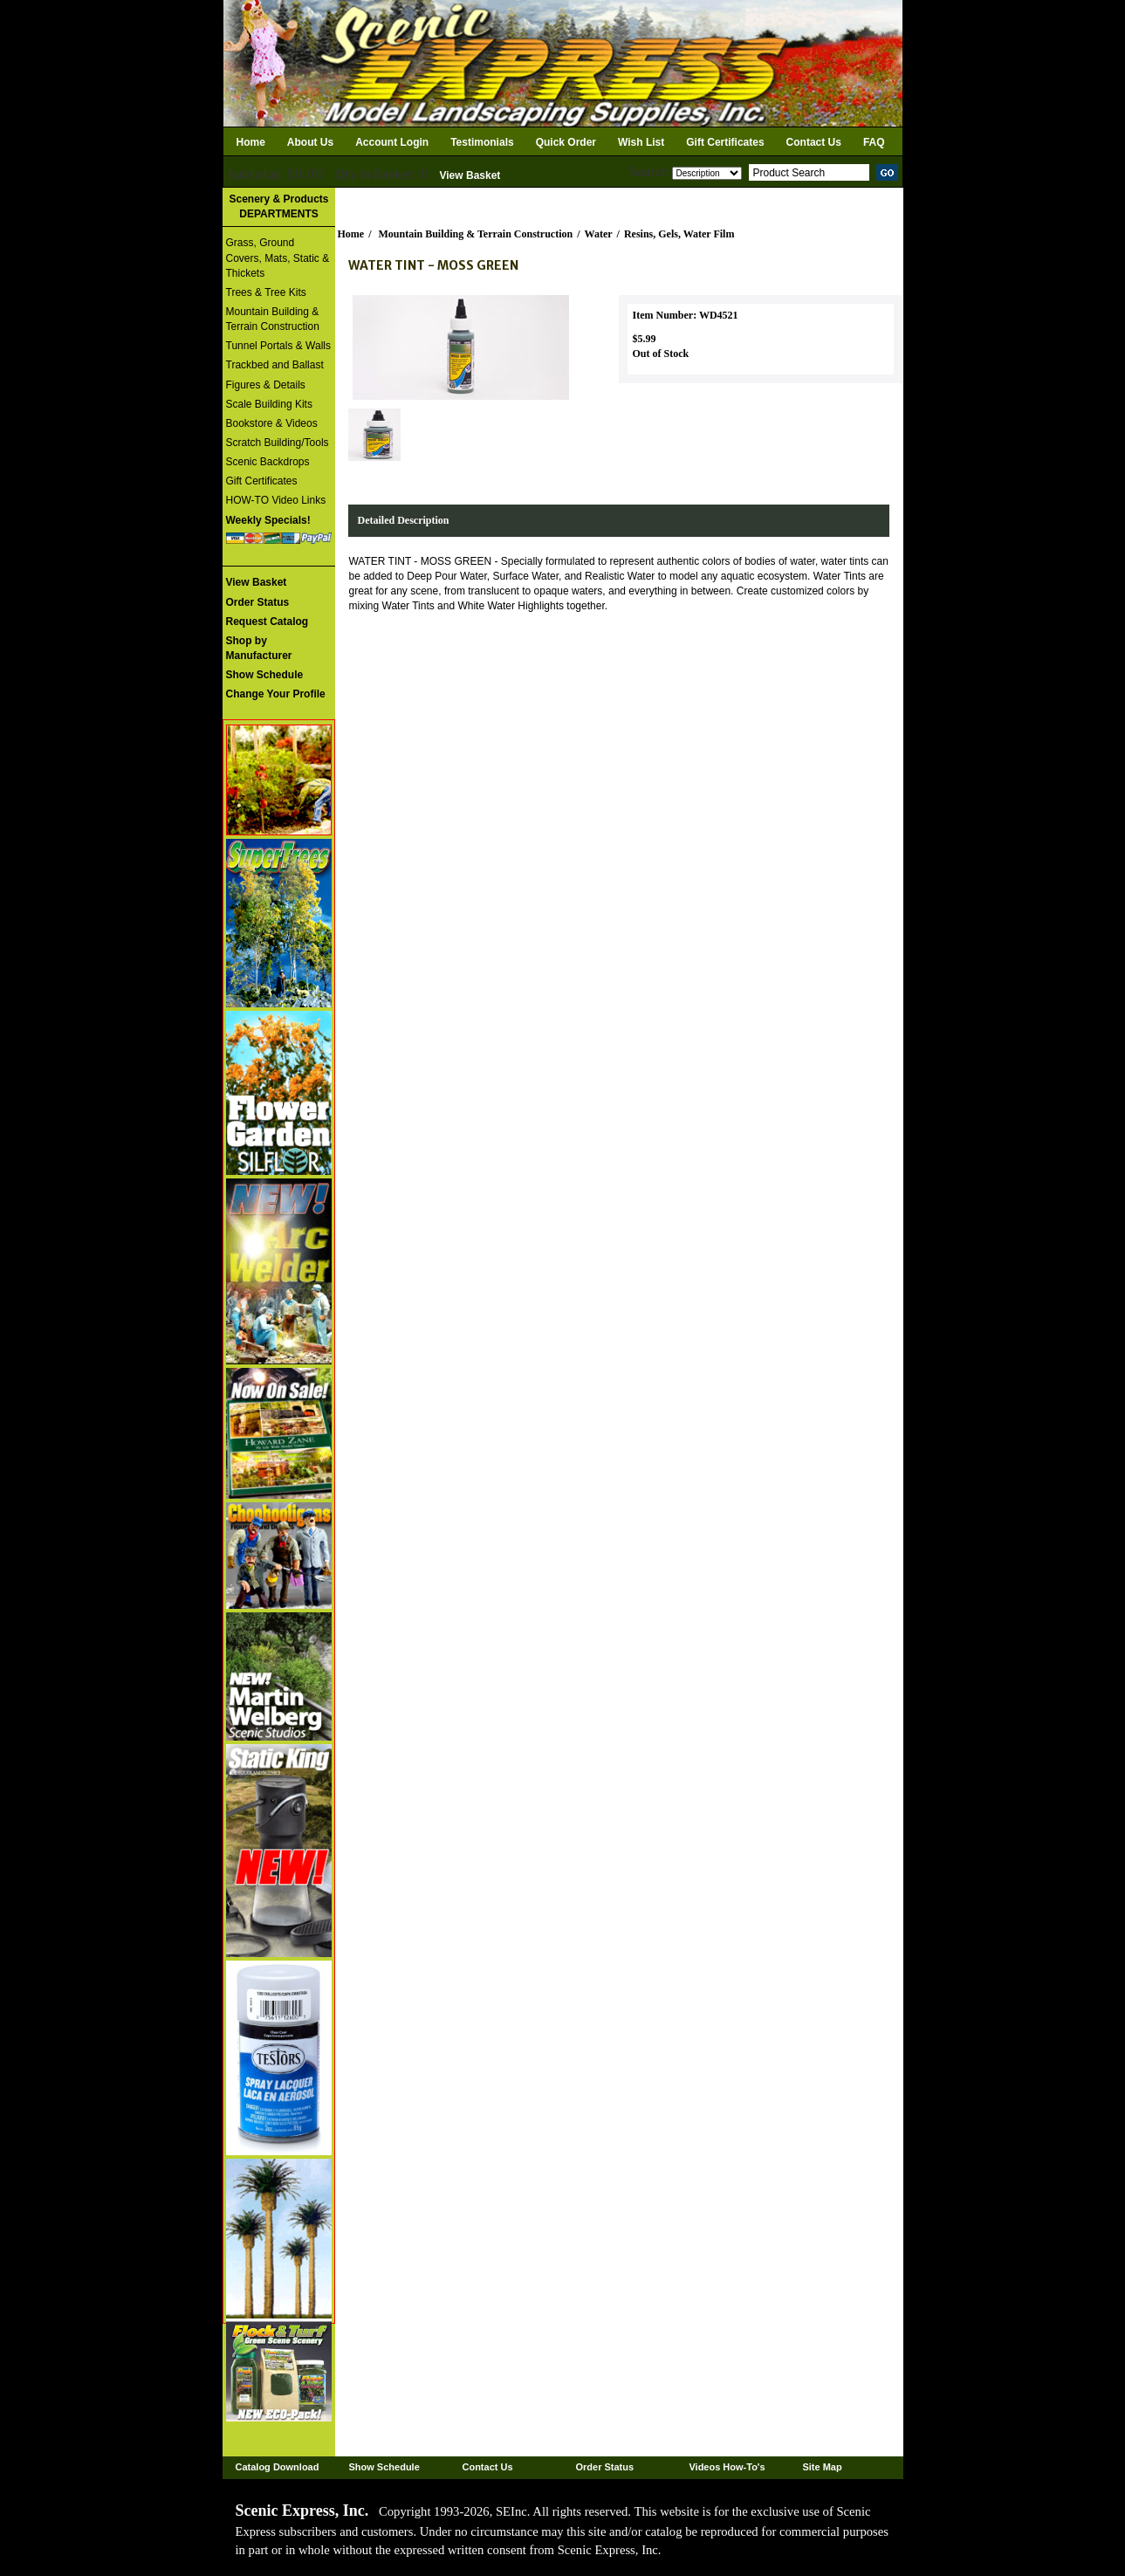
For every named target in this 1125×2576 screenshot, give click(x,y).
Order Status (604, 2467)
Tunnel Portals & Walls (279, 346)
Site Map (821, 2467)
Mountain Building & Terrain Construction (272, 319)
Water (599, 234)
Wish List (641, 142)
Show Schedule (383, 2467)
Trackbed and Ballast (275, 365)
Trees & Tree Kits (266, 292)
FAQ (874, 142)
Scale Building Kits (269, 404)
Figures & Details (265, 385)
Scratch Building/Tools (277, 442)
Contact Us (813, 142)
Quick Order (566, 142)
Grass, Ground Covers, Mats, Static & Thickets (278, 257)
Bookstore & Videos (272, 423)
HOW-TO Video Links (276, 500)
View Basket (470, 175)
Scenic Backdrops (268, 462)
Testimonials (481, 142)
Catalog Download (277, 2467)
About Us (310, 142)
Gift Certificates (725, 142)
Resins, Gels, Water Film (679, 234)
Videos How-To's (727, 2467)
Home (251, 142)
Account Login (392, 142)
